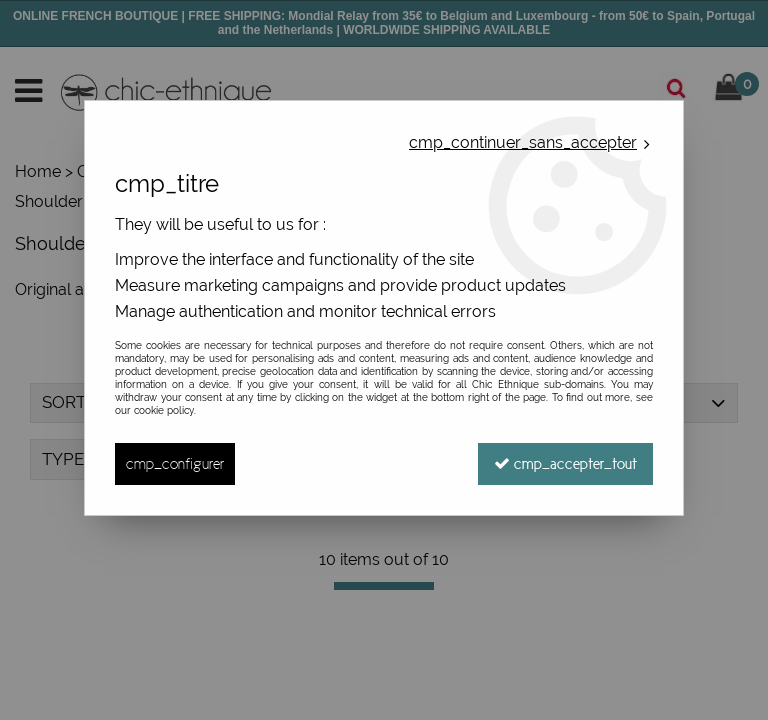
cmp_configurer (175, 463)
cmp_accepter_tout (565, 463)
